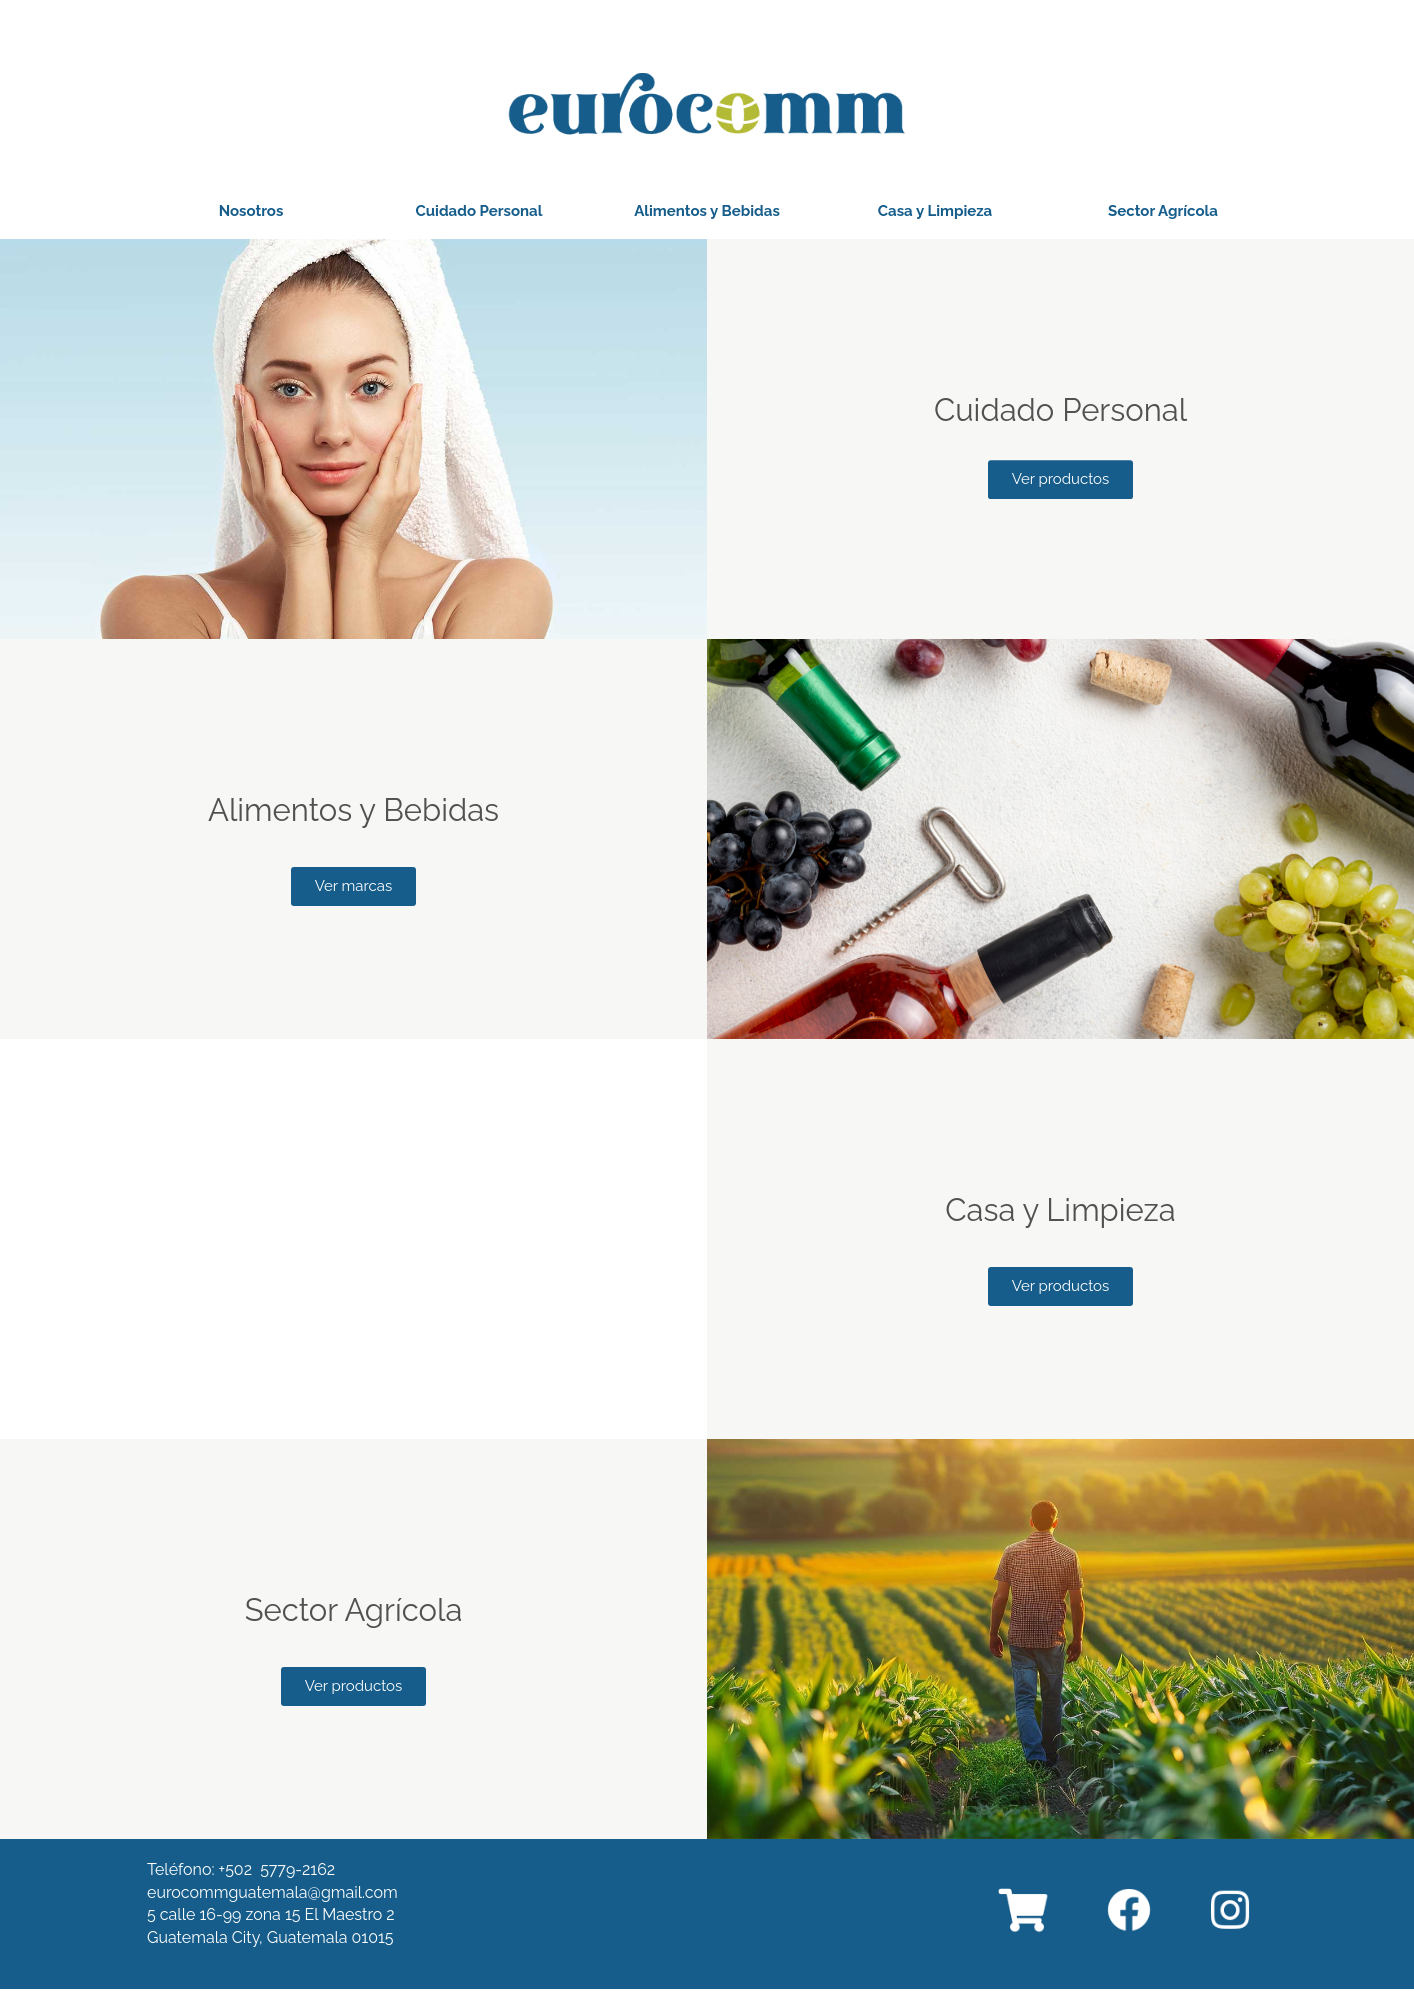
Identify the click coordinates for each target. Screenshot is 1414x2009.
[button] (251, 211)
